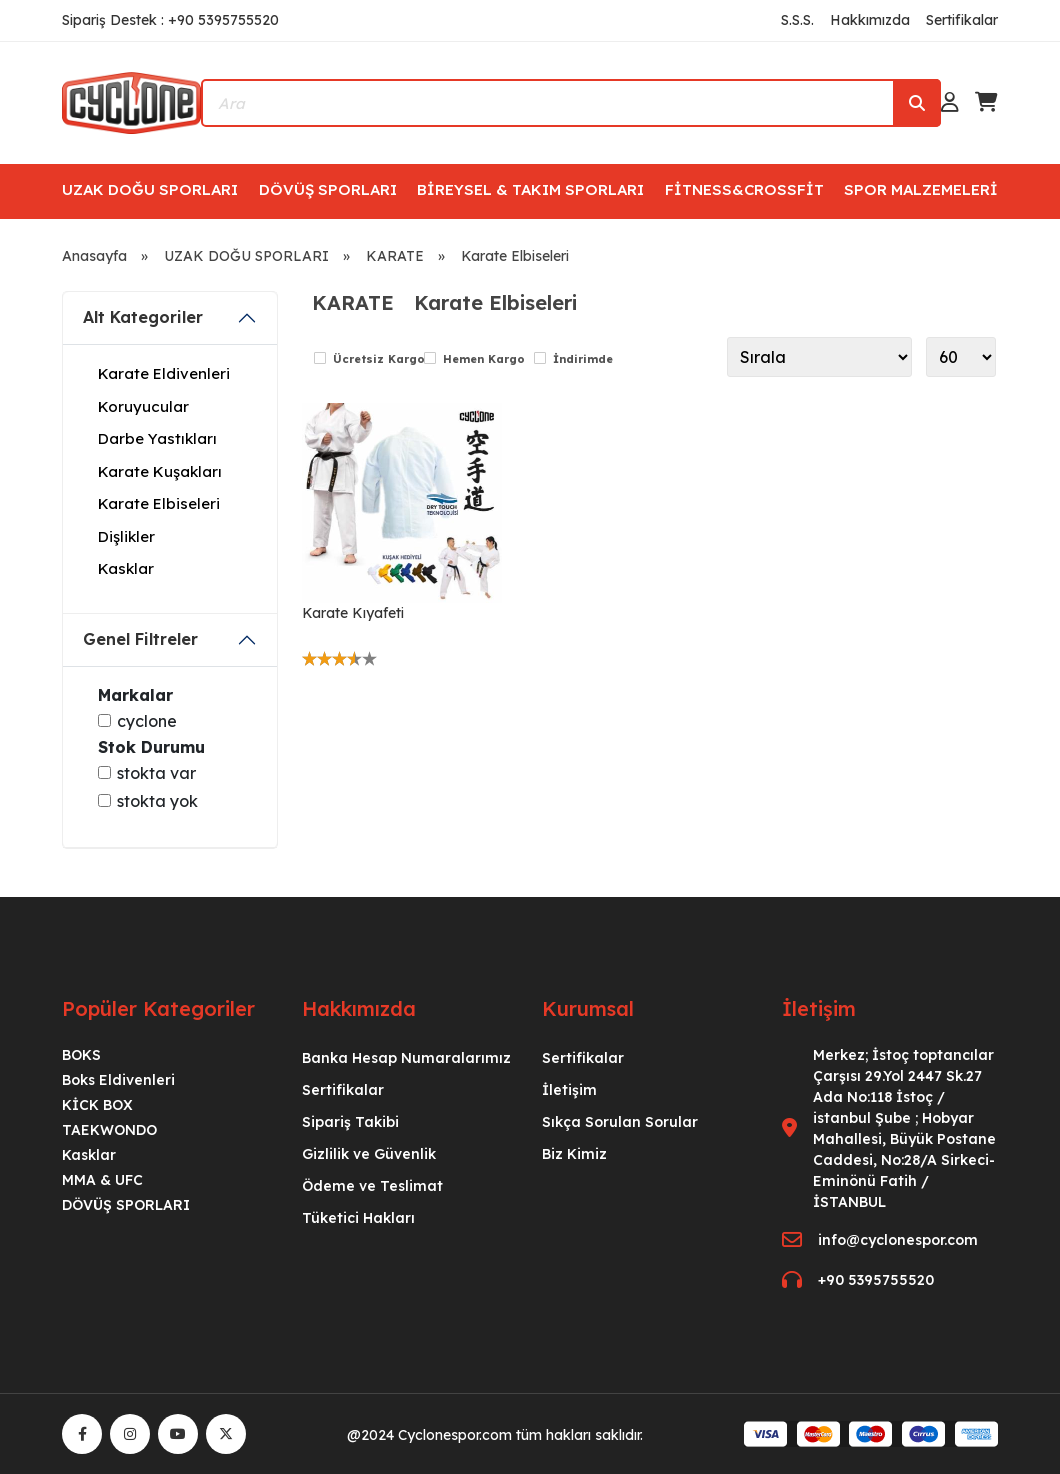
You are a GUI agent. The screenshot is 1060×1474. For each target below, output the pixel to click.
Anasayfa (94, 256)
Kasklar (126, 568)
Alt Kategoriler (143, 317)
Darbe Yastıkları (157, 438)
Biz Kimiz (574, 1154)
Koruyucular (143, 406)
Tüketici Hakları (358, 1218)
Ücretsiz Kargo (379, 359)
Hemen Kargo (484, 359)
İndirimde (583, 359)
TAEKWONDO (109, 1130)
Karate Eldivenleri (164, 373)
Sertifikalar (962, 20)
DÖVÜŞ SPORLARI (328, 189)
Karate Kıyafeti (353, 613)
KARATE (395, 256)
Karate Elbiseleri (515, 256)
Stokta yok (157, 801)
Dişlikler (126, 536)
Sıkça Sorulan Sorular (620, 1122)
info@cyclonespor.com (898, 1240)
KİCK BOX (97, 1105)
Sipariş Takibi (350, 1122)
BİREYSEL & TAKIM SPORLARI (530, 189)
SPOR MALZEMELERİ (921, 189)
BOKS (81, 1055)
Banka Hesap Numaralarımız (406, 1058)
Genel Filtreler (140, 639)
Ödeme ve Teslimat (372, 1186)
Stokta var (156, 773)
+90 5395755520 (876, 1280)
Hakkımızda (870, 20)
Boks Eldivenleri (118, 1080)
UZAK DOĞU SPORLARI (150, 189)
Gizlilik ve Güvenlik (369, 1154)
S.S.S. (797, 20)
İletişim (569, 1090)
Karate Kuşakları (160, 471)
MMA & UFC (102, 1180)
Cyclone (147, 721)
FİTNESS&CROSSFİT (744, 189)
